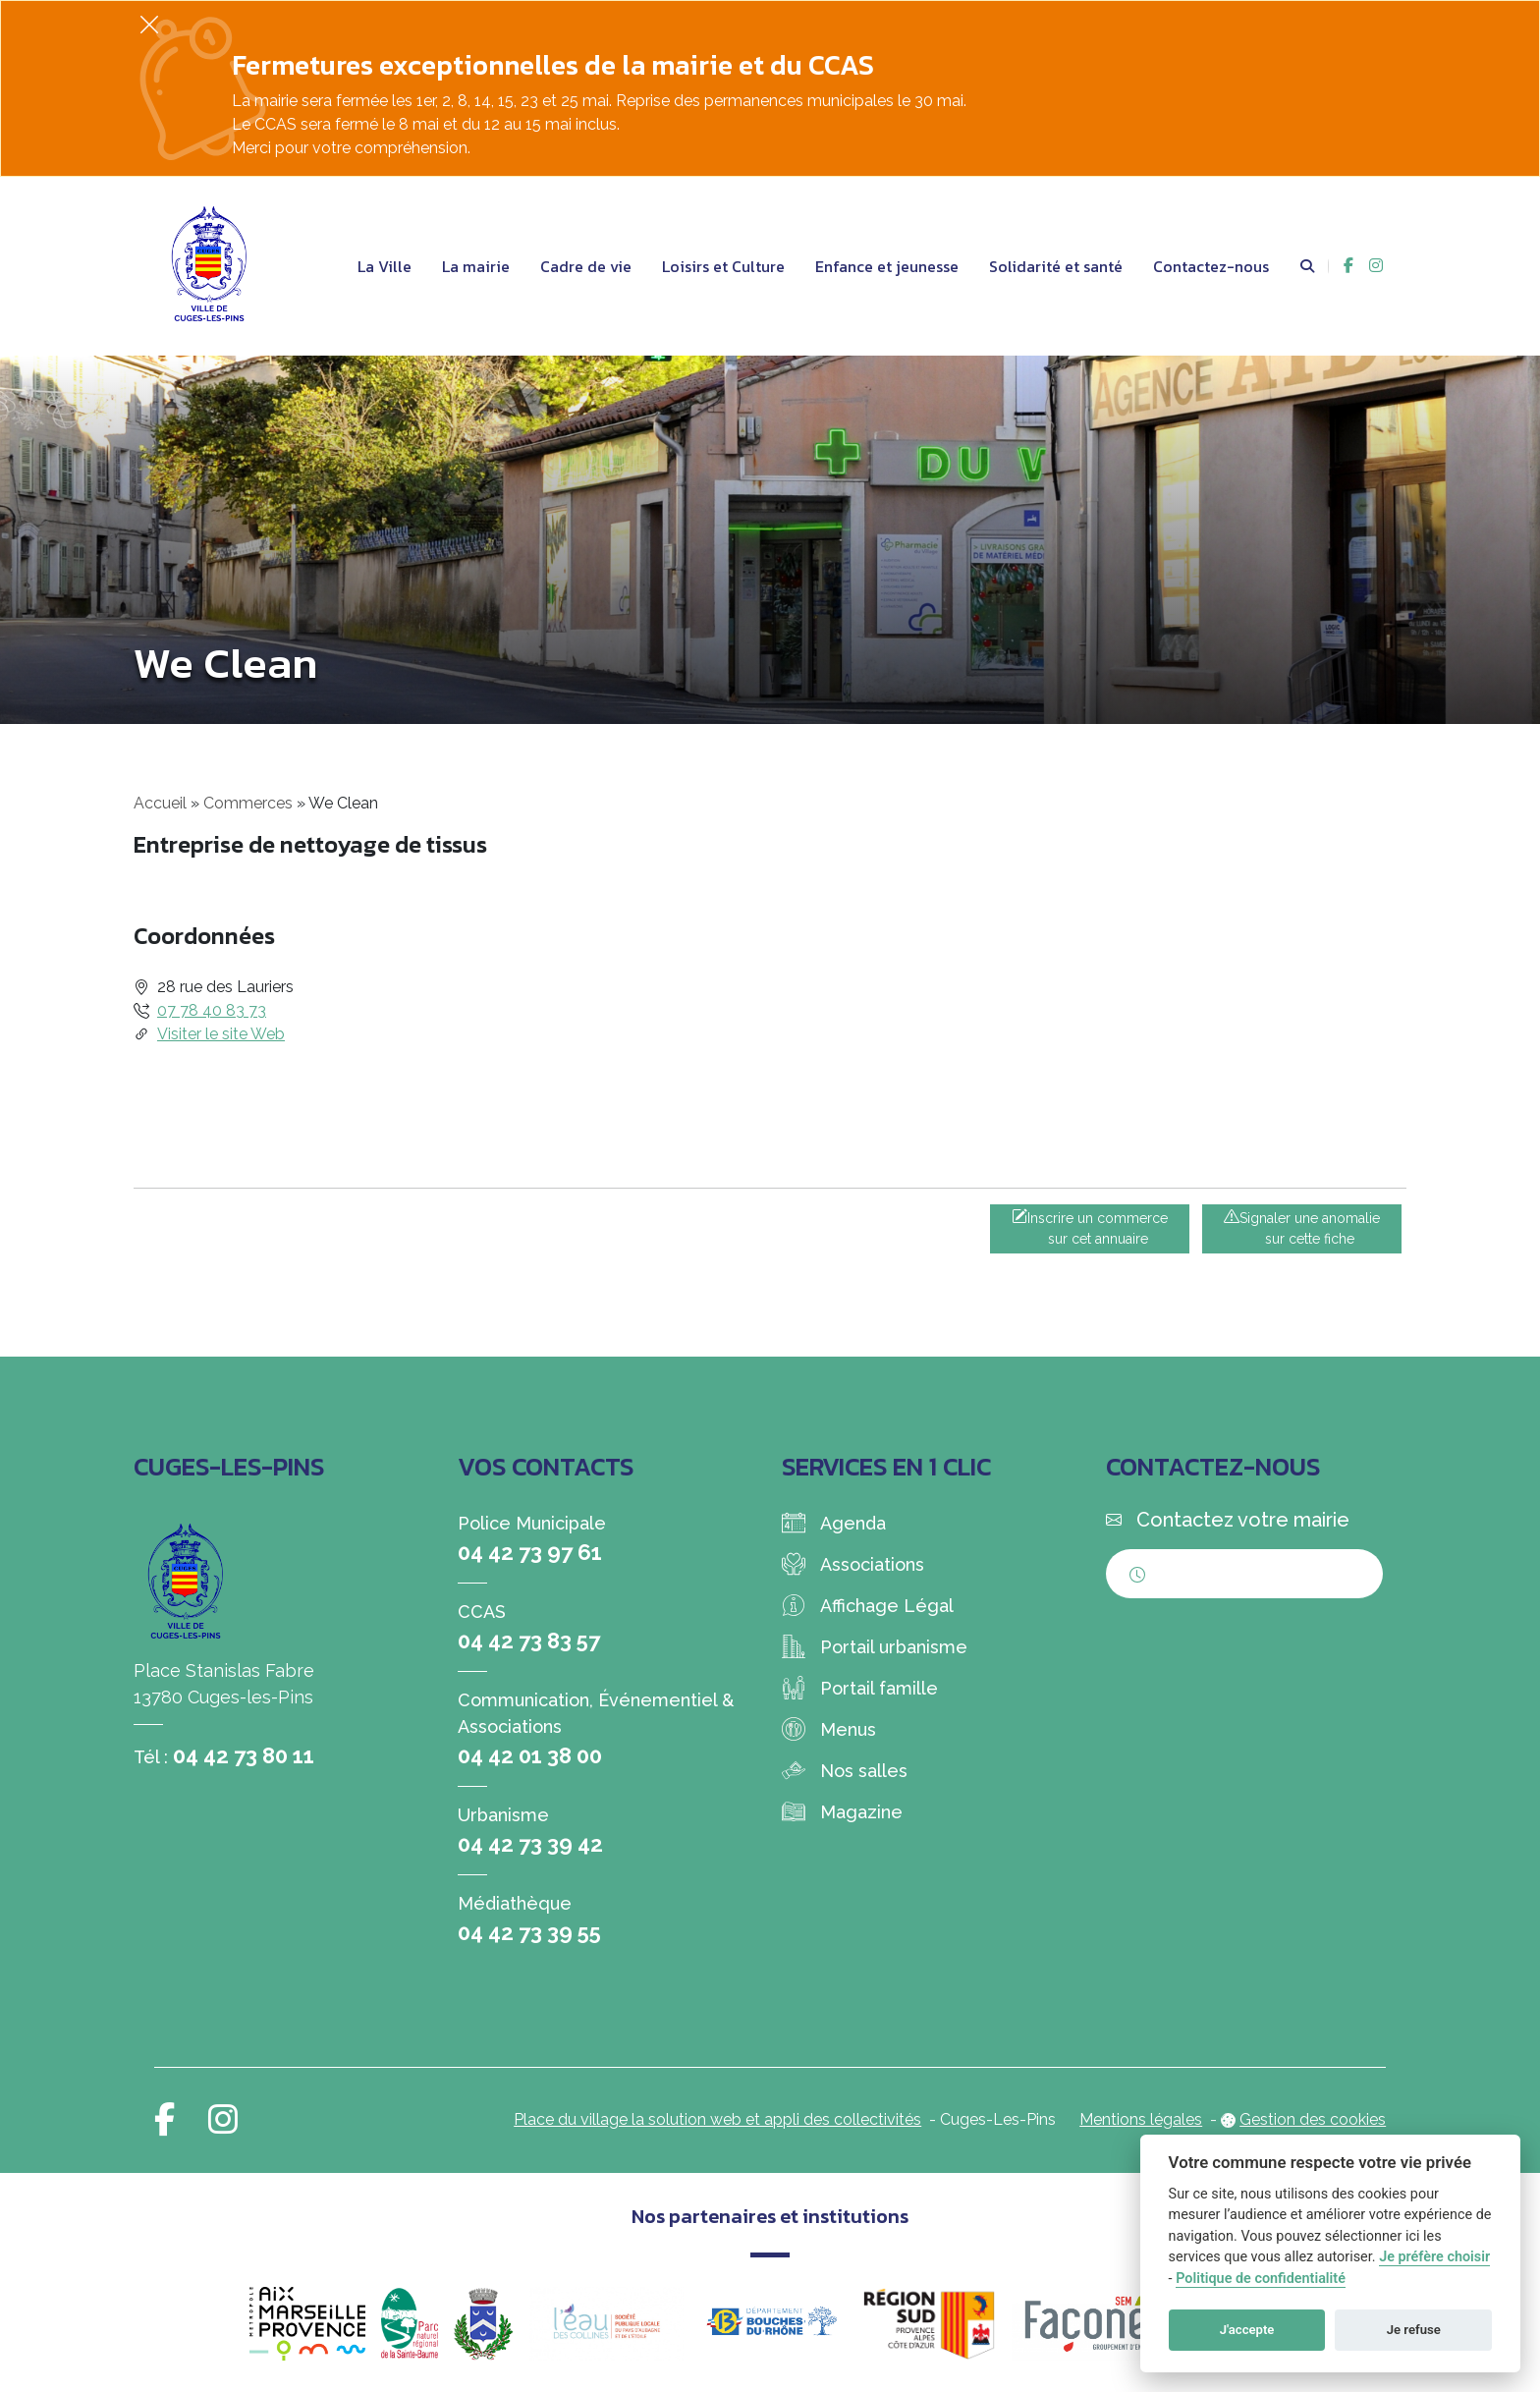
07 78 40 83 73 (211, 1010)
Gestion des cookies (1312, 2119)
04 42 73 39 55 (529, 1932)
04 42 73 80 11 (243, 1755)
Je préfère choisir (1434, 2257)
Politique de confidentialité (1261, 2278)
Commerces (248, 803)
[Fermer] (149, 24)
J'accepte (1247, 2329)
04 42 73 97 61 (530, 1552)
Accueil (160, 803)
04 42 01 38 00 (530, 1755)
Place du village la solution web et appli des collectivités (717, 2119)
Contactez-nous (1211, 266)
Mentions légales (1140, 2119)
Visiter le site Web (221, 1034)
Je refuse (1414, 2329)
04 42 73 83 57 (529, 1640)
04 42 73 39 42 (530, 1844)
